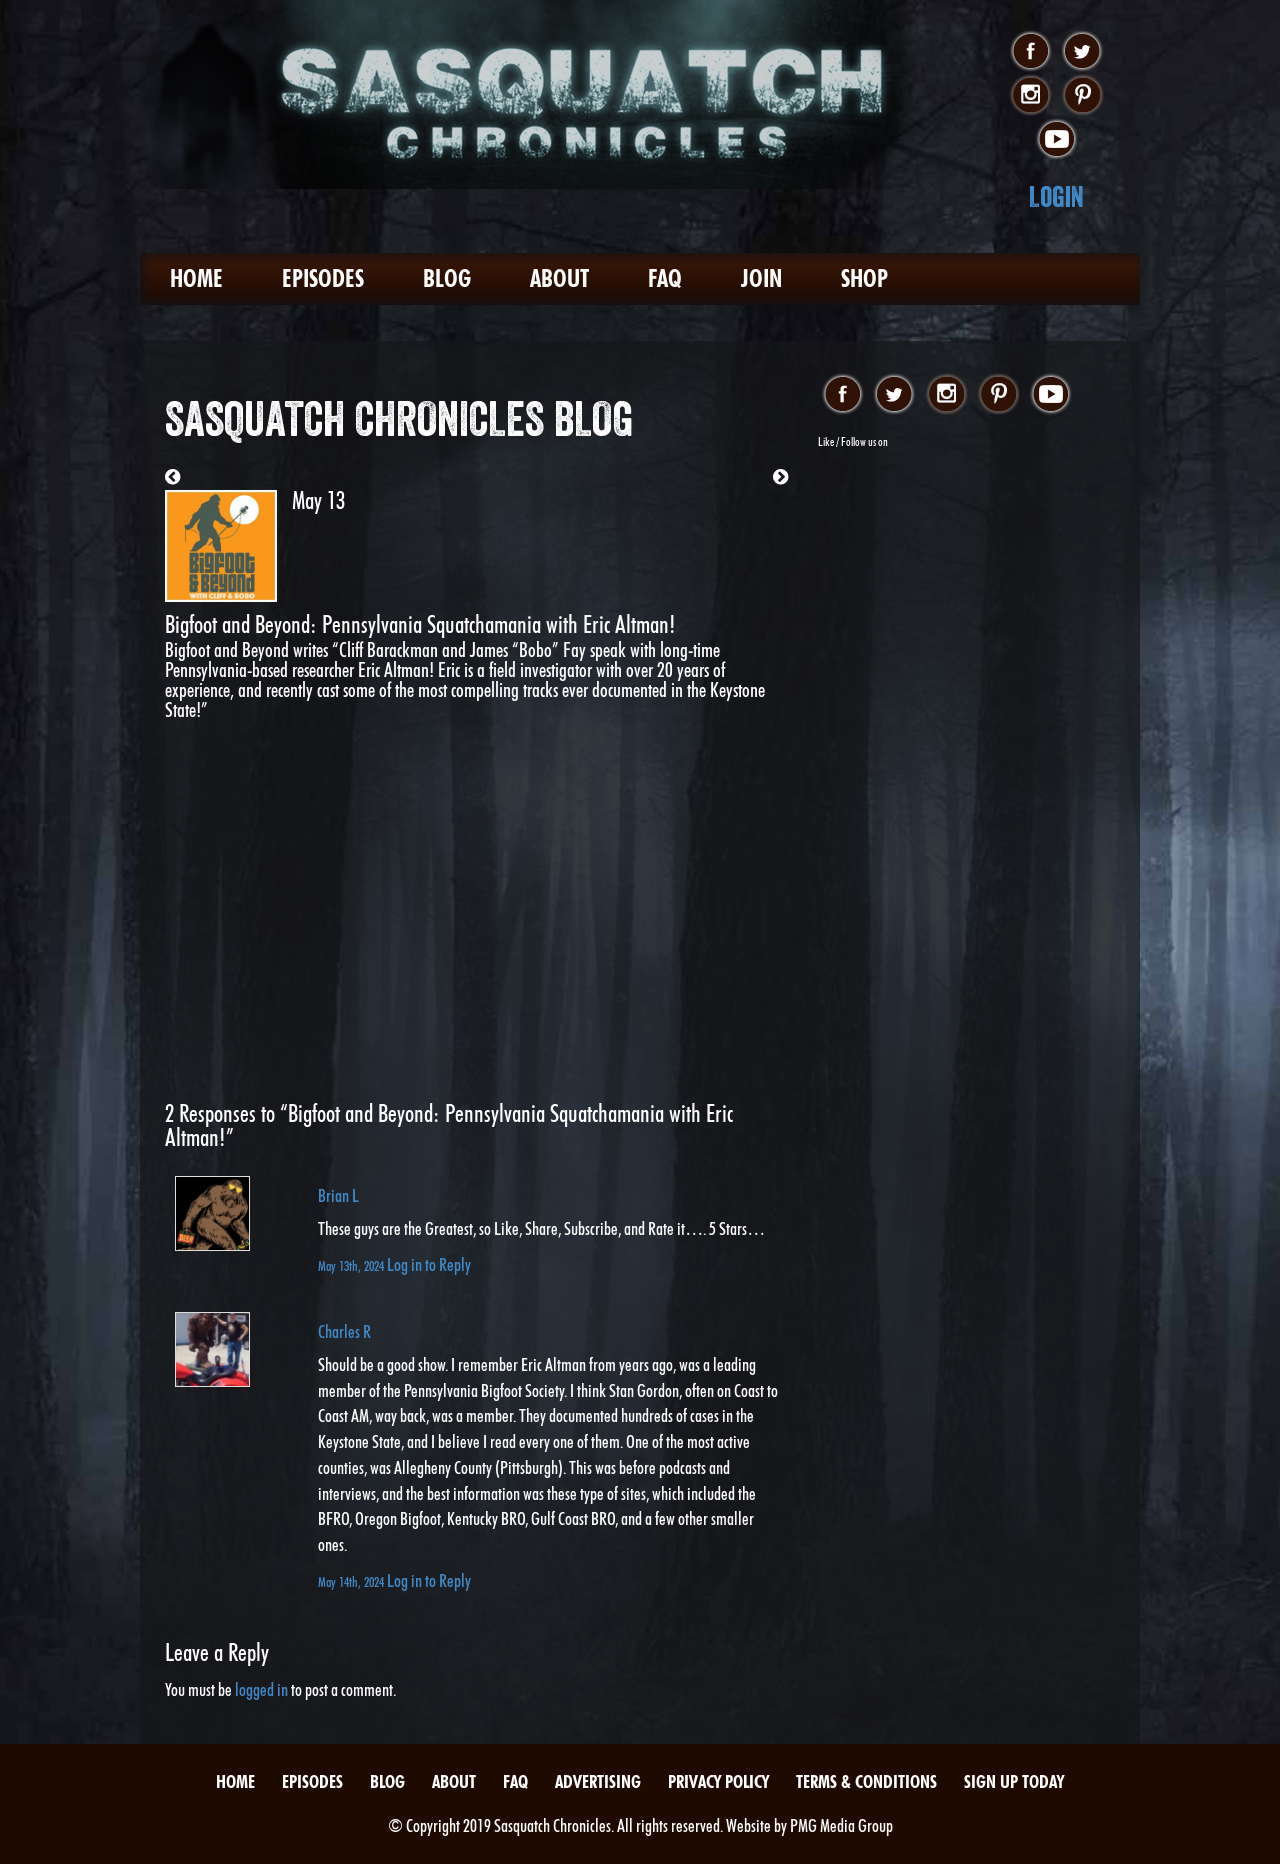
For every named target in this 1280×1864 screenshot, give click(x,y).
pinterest (1082, 96)
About (559, 278)
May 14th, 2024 (352, 1581)
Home (196, 278)
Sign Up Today (1014, 1781)
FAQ (665, 278)
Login (1056, 196)
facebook (1030, 52)
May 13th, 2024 (352, 1265)
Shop (864, 278)
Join (761, 278)
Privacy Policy (718, 1781)
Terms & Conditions (866, 1781)
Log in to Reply (429, 1264)
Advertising (598, 1781)
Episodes (323, 278)
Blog (447, 278)
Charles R (344, 1331)
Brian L (338, 1195)
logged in (261, 1689)
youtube (1056, 140)
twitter (1082, 52)
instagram (1030, 96)
